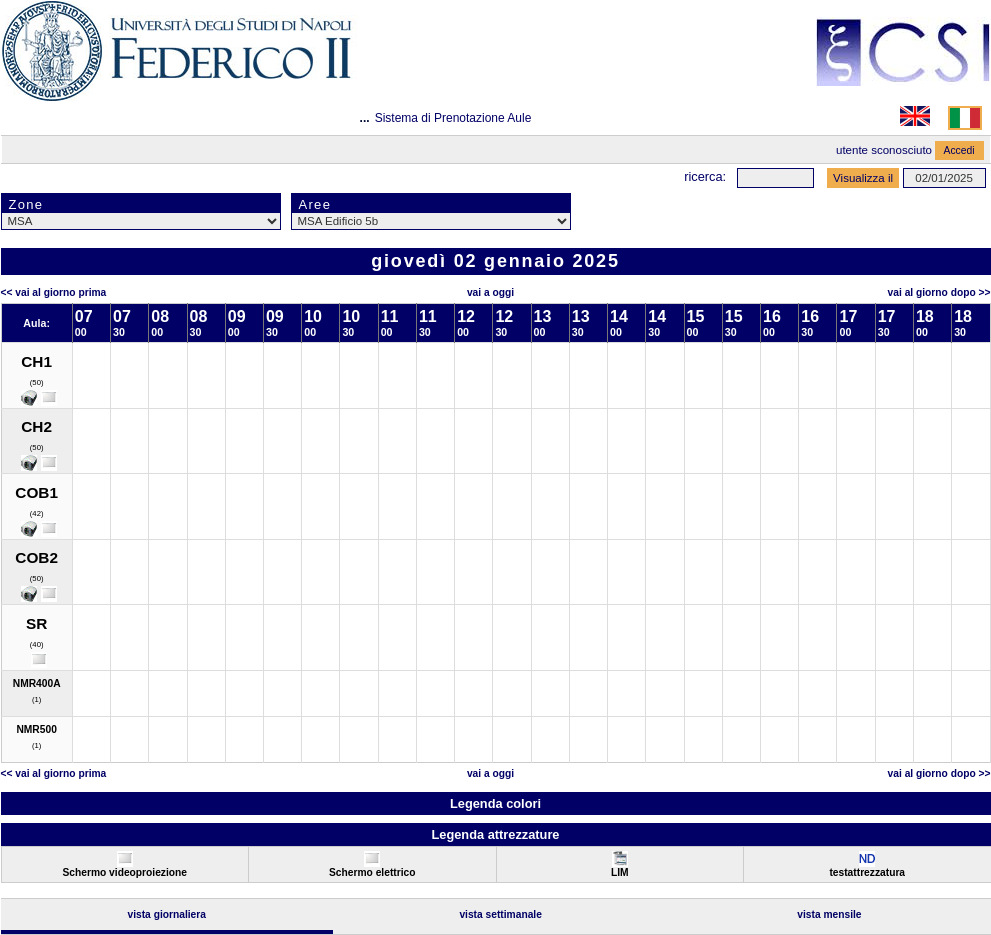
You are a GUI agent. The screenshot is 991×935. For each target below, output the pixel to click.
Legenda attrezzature (495, 834)
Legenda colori (495, 803)
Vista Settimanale (500, 914)
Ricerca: (705, 176)
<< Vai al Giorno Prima (54, 292)
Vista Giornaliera (166, 914)
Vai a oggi (490, 292)
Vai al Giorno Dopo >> (939, 292)
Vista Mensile (829, 914)
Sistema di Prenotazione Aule (453, 118)
